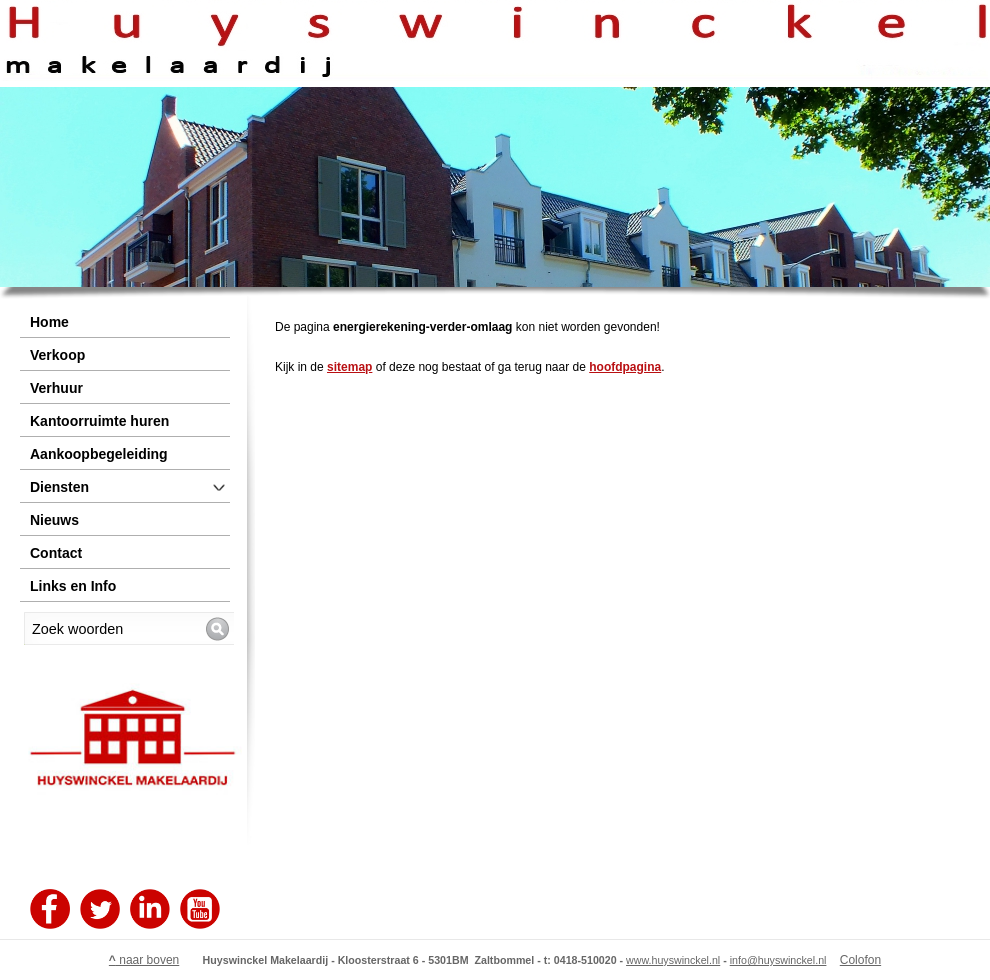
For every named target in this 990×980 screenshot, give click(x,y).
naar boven (144, 960)
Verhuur (56, 388)
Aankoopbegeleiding (99, 454)
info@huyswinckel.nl (778, 960)
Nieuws (54, 520)
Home (49, 322)
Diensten (59, 487)
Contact (56, 553)
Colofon (860, 960)
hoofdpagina (625, 367)
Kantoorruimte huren (99, 421)
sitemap (349, 367)
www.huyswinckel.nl (673, 960)
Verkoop (57, 355)
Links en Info (73, 586)
